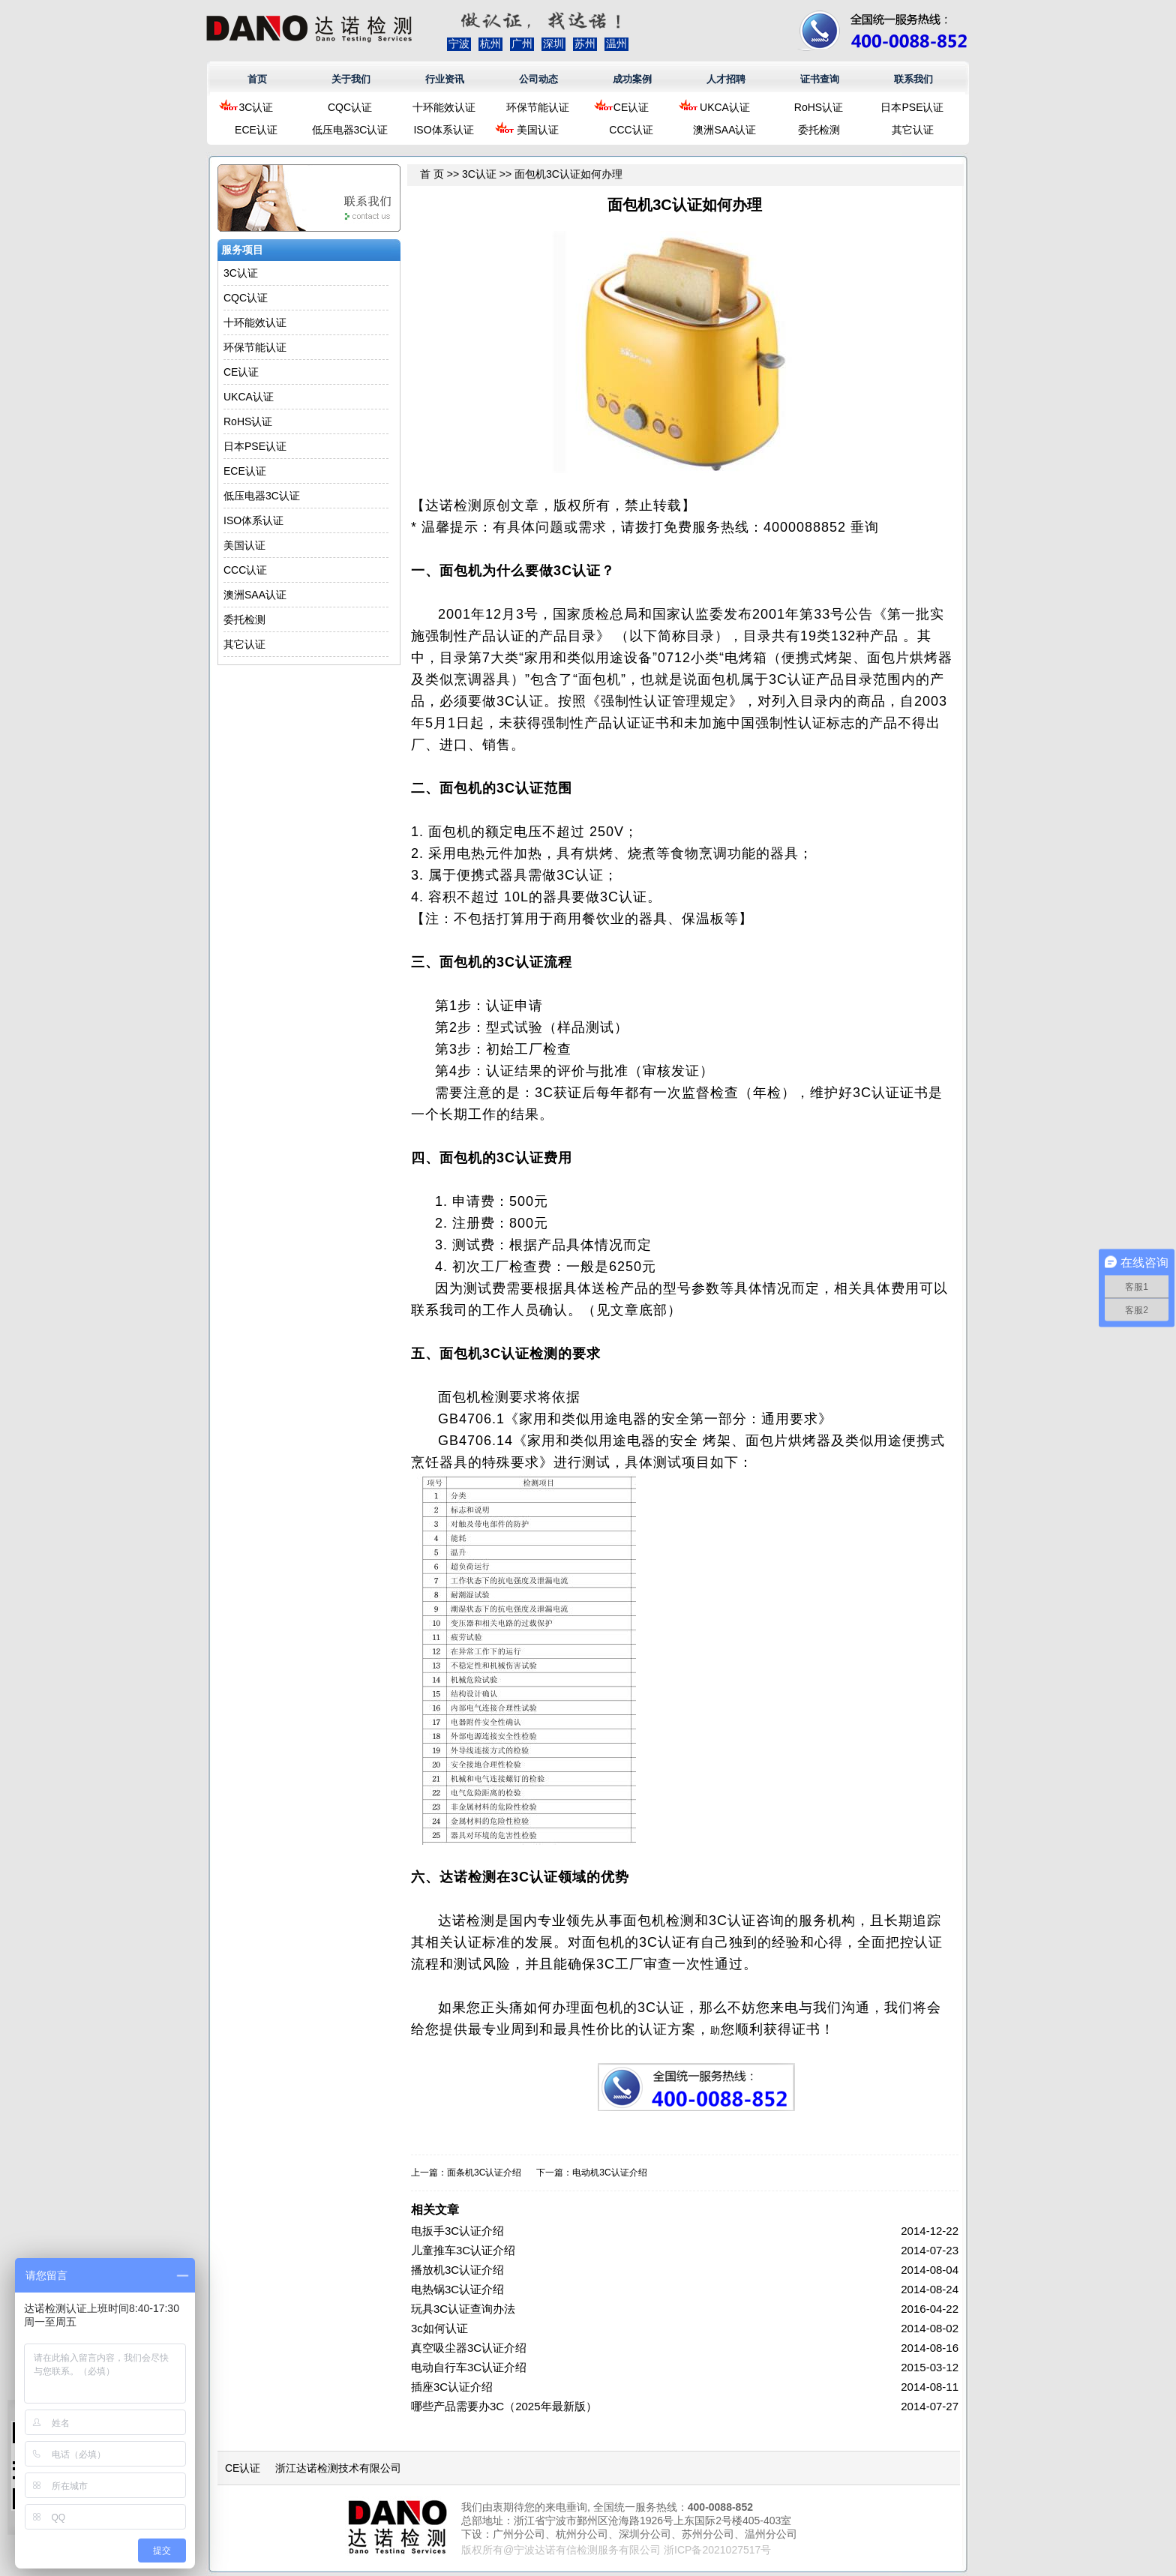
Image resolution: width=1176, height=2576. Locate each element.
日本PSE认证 (912, 107)
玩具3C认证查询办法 (463, 2308)
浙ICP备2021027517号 (717, 2550)
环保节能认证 (537, 107)
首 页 (432, 174)
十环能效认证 (444, 107)
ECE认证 (256, 130)
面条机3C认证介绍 (484, 2172)
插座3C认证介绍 (452, 2386)
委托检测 (819, 130)
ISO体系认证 (443, 130)
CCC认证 (630, 130)
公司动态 (538, 79)
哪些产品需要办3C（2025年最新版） (504, 2406)
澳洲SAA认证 (724, 130)
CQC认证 (350, 107)
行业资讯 (444, 79)
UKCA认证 (725, 107)
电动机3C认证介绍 (609, 2172)
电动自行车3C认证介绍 (468, 2367)
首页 (257, 79)
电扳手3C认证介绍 (457, 2230)
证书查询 (819, 79)
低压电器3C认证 (350, 130)
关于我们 (351, 79)
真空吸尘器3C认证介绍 (468, 2347)
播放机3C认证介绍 (457, 2269)
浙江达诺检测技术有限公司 (338, 2468)
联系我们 (913, 79)
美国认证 (538, 130)
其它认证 (913, 130)
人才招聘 (726, 79)
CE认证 (631, 107)
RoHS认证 (818, 107)
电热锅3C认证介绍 (457, 2289)
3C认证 (256, 107)
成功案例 (632, 79)
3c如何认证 (439, 2328)
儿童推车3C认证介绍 (463, 2250)
